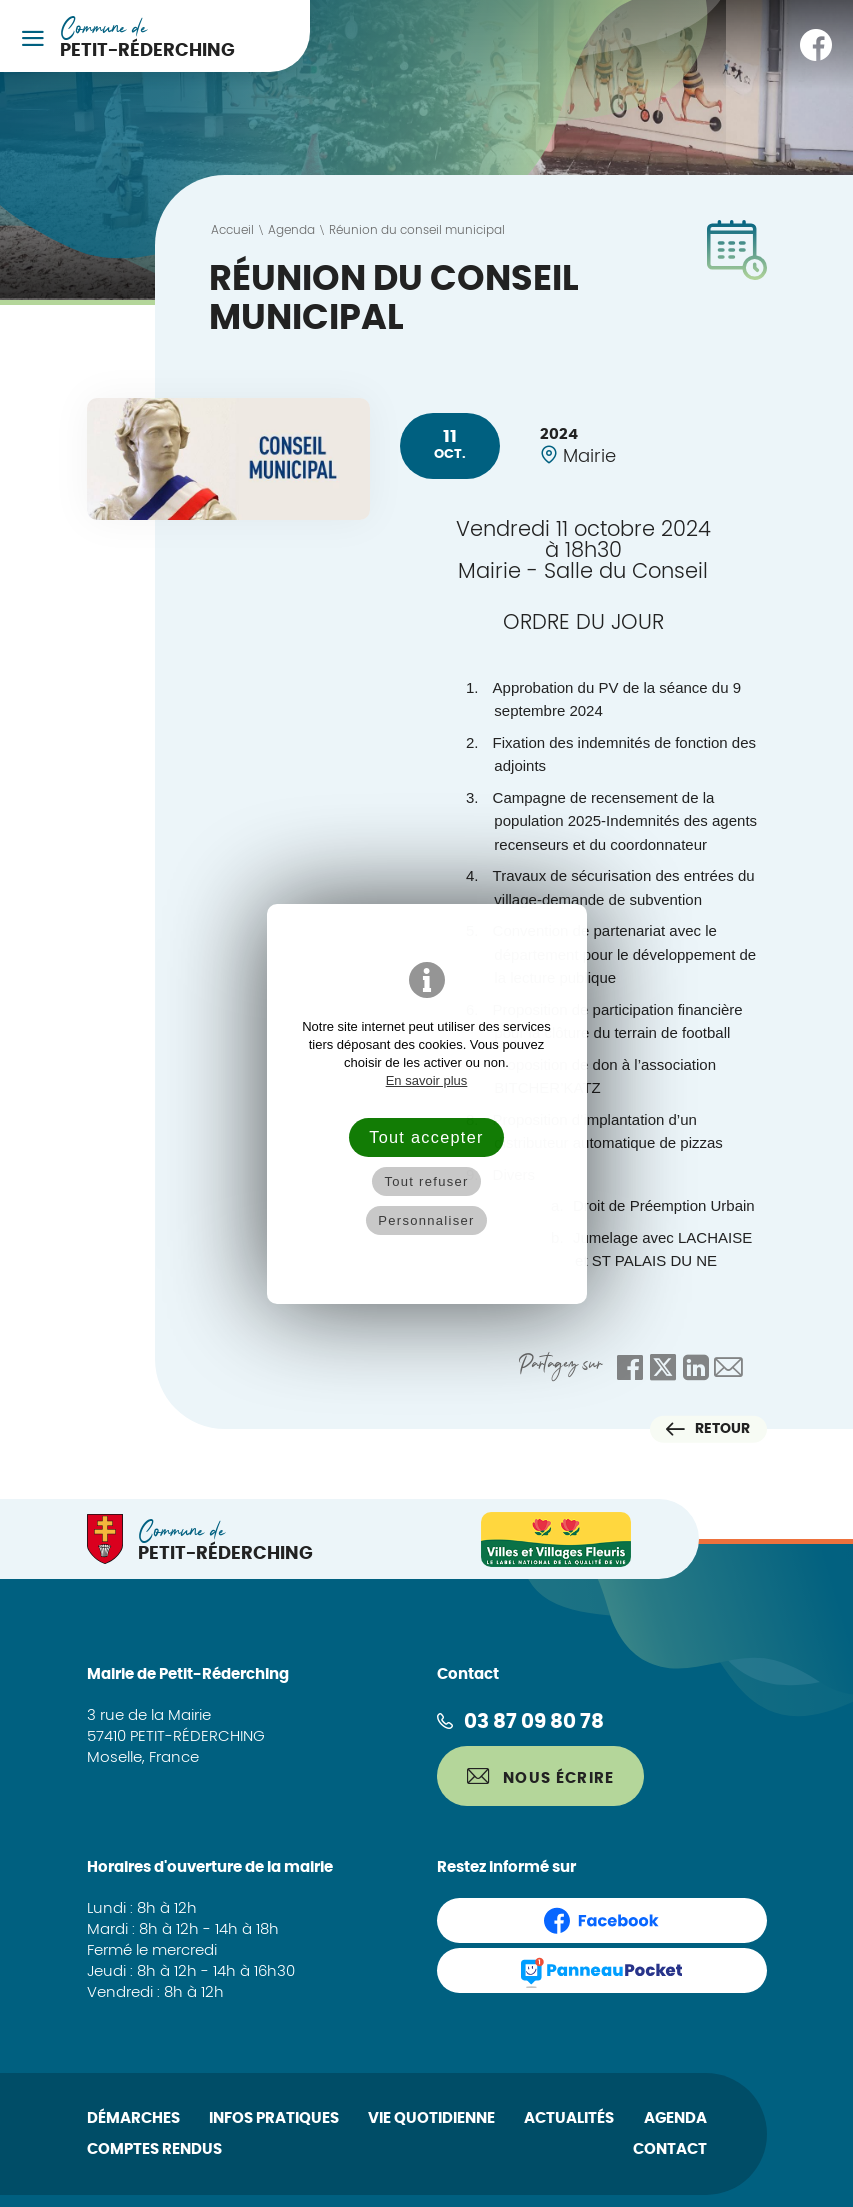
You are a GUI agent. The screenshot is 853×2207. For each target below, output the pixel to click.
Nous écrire (541, 1777)
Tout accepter (426, 1137)
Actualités (569, 2118)
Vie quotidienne (431, 2118)
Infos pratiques (274, 2118)
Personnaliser (426, 1220)
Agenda (675, 2118)
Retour (708, 1429)
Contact (670, 2149)
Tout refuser (426, 1181)
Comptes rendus (154, 2149)
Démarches (133, 2118)
